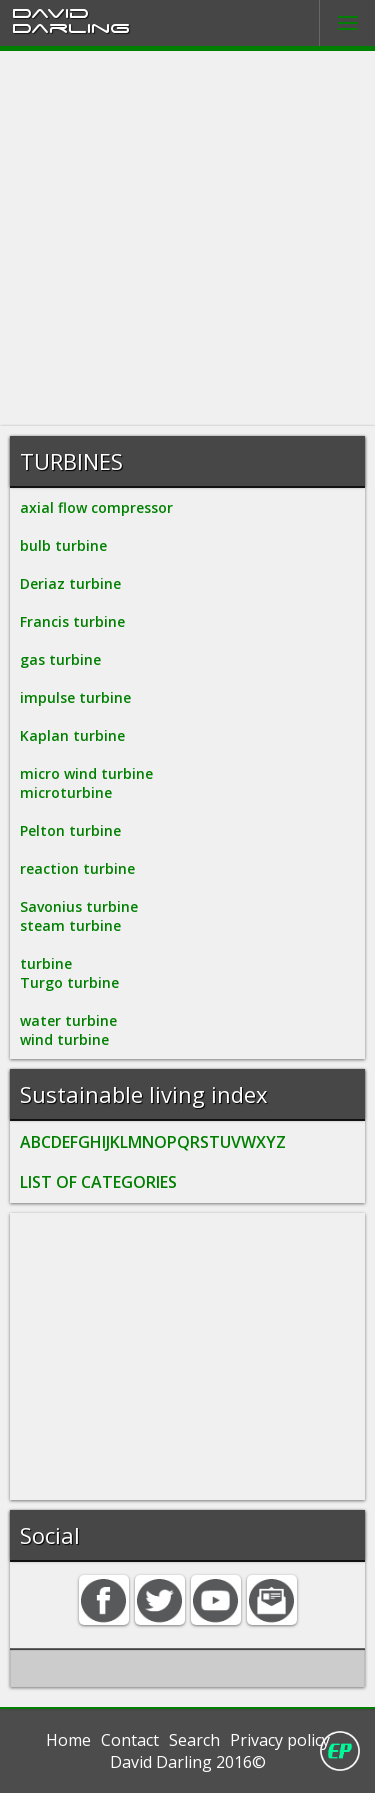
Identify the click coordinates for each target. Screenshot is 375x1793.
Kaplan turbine (72, 735)
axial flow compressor (96, 507)
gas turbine (60, 659)
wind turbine (64, 1039)
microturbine (66, 792)
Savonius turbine (79, 906)
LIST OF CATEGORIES (98, 1182)
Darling (71, 27)
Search (194, 1740)
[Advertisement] (187, 238)
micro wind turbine (86, 773)
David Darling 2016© (188, 1762)
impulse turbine (75, 697)
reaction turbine (77, 868)
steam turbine (70, 925)
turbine (46, 963)
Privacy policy (280, 1740)
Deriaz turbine (70, 583)
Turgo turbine (69, 982)
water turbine (68, 1020)
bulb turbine (63, 545)
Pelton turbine (70, 830)
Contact (130, 1740)
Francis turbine (72, 621)
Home (68, 1740)
